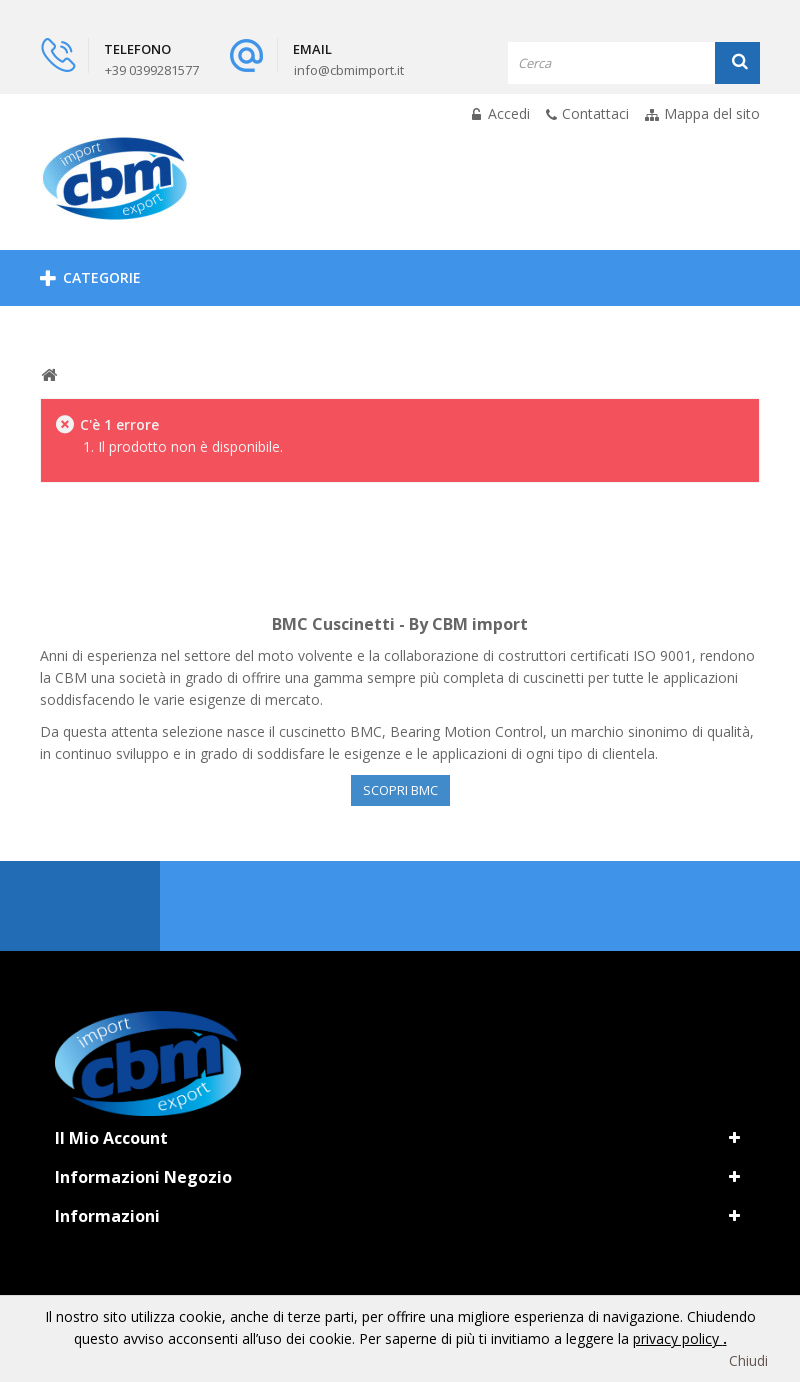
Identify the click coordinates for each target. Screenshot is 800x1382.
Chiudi (748, 1360)
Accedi (507, 113)
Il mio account (111, 1138)
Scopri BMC (400, 790)
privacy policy (678, 1338)
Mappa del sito (712, 113)
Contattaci (595, 113)
